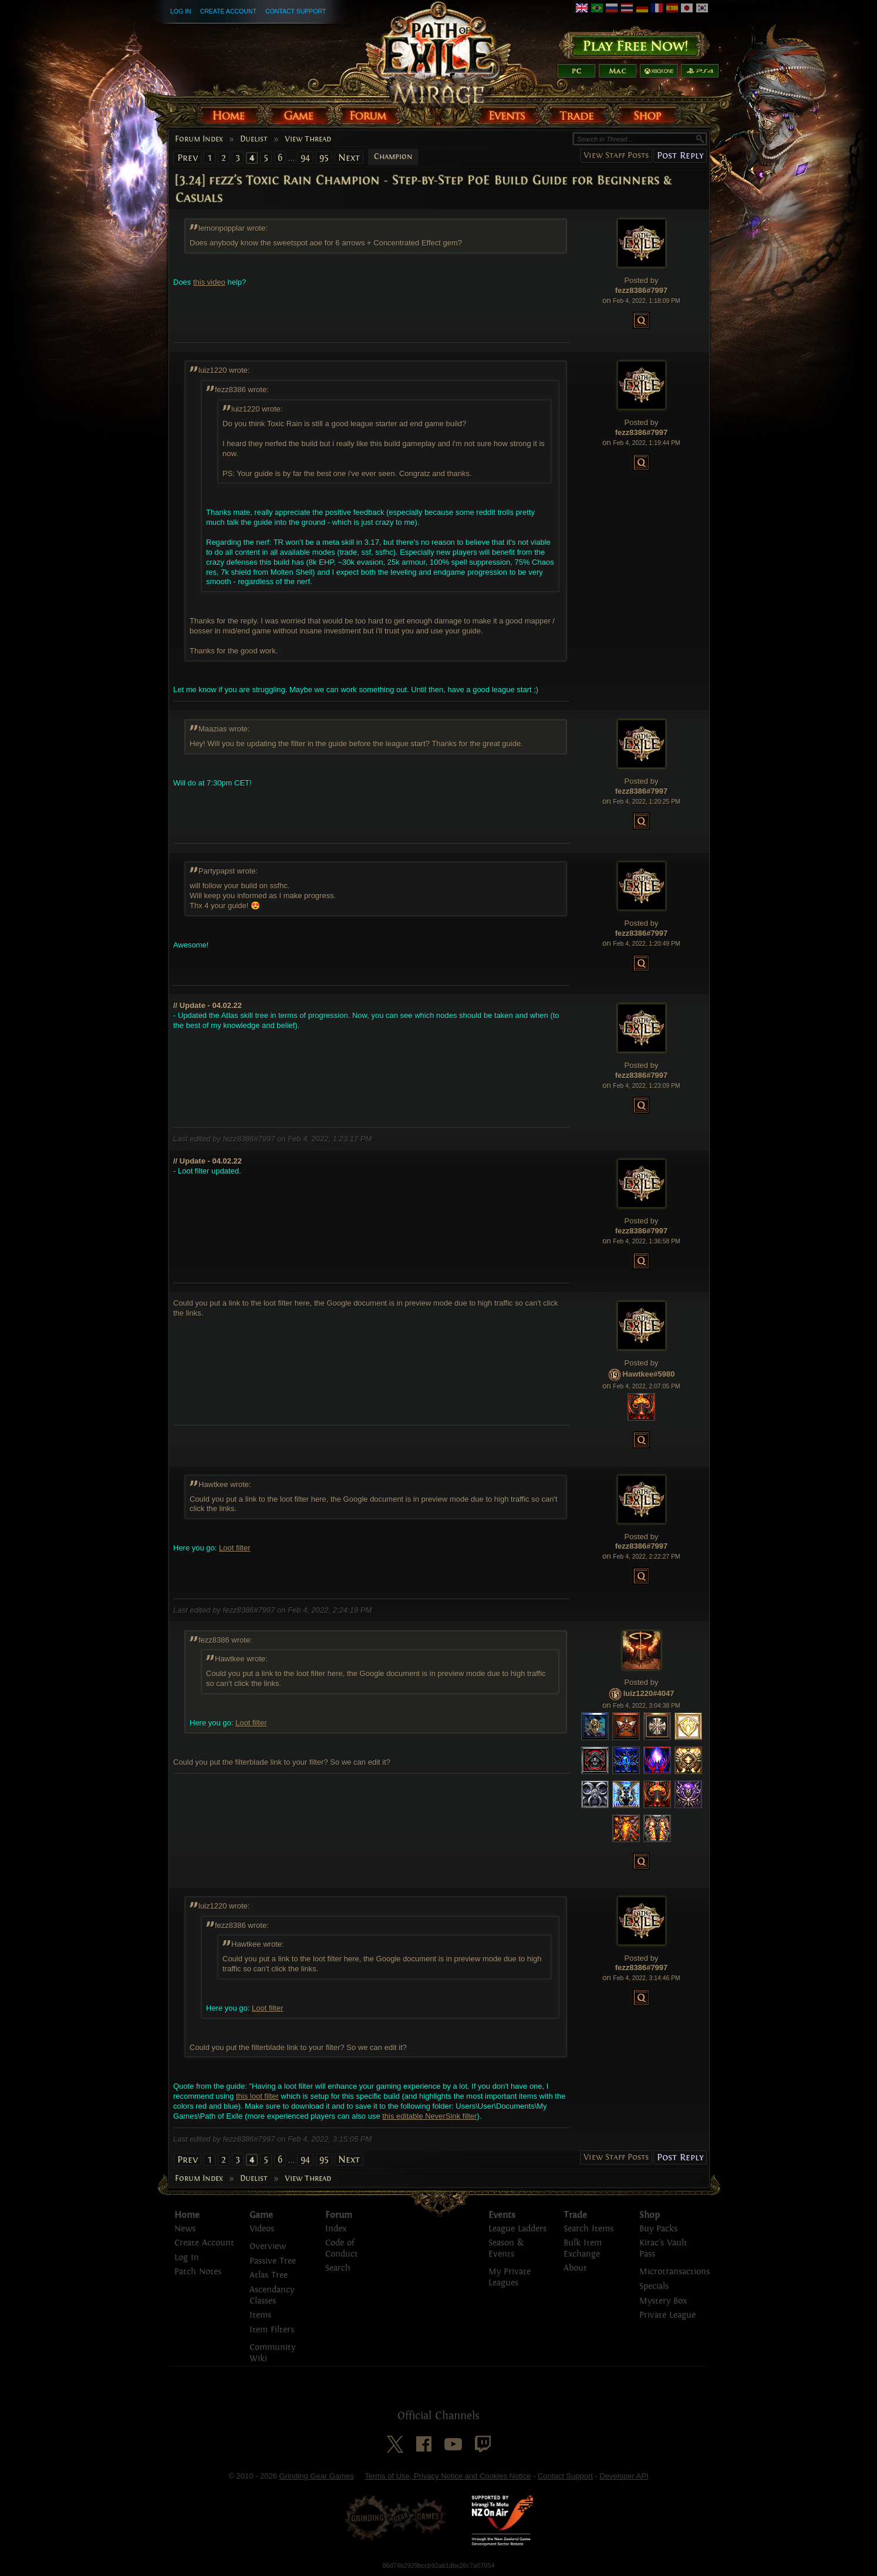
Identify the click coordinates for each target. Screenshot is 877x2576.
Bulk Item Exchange (583, 2248)
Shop (649, 2215)
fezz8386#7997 (641, 290)
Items (260, 2315)
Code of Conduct (341, 2248)
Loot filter (234, 1547)
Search (337, 2268)
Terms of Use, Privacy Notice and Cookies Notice (448, 2476)
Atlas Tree (268, 2275)
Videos (261, 2229)
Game (261, 2215)
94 (305, 157)
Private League (667, 2315)
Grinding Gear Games (316, 2476)
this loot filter (257, 2096)
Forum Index (199, 139)
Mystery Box (663, 2301)
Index (335, 2229)
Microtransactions (674, 2272)
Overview (267, 2246)
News (184, 2229)
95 (324, 157)
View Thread (308, 139)
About (575, 2268)
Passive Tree (272, 2261)
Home (187, 2215)
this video (209, 282)
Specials (654, 2286)
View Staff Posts (616, 155)
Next (349, 157)
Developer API (623, 2476)
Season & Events (506, 2248)
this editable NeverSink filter (429, 2116)
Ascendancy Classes (271, 2295)
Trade (575, 2215)
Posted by (642, 280)
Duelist (254, 139)
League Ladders (517, 2229)
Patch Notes (197, 2272)
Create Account (228, 11)
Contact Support (295, 11)
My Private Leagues (509, 2277)
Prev (187, 157)
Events (501, 2215)
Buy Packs (658, 2229)
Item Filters (271, 2330)
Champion (393, 156)
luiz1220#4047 (648, 1694)
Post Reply (680, 155)
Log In (180, 11)
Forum (338, 2215)
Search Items (588, 2229)
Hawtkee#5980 (649, 1374)
